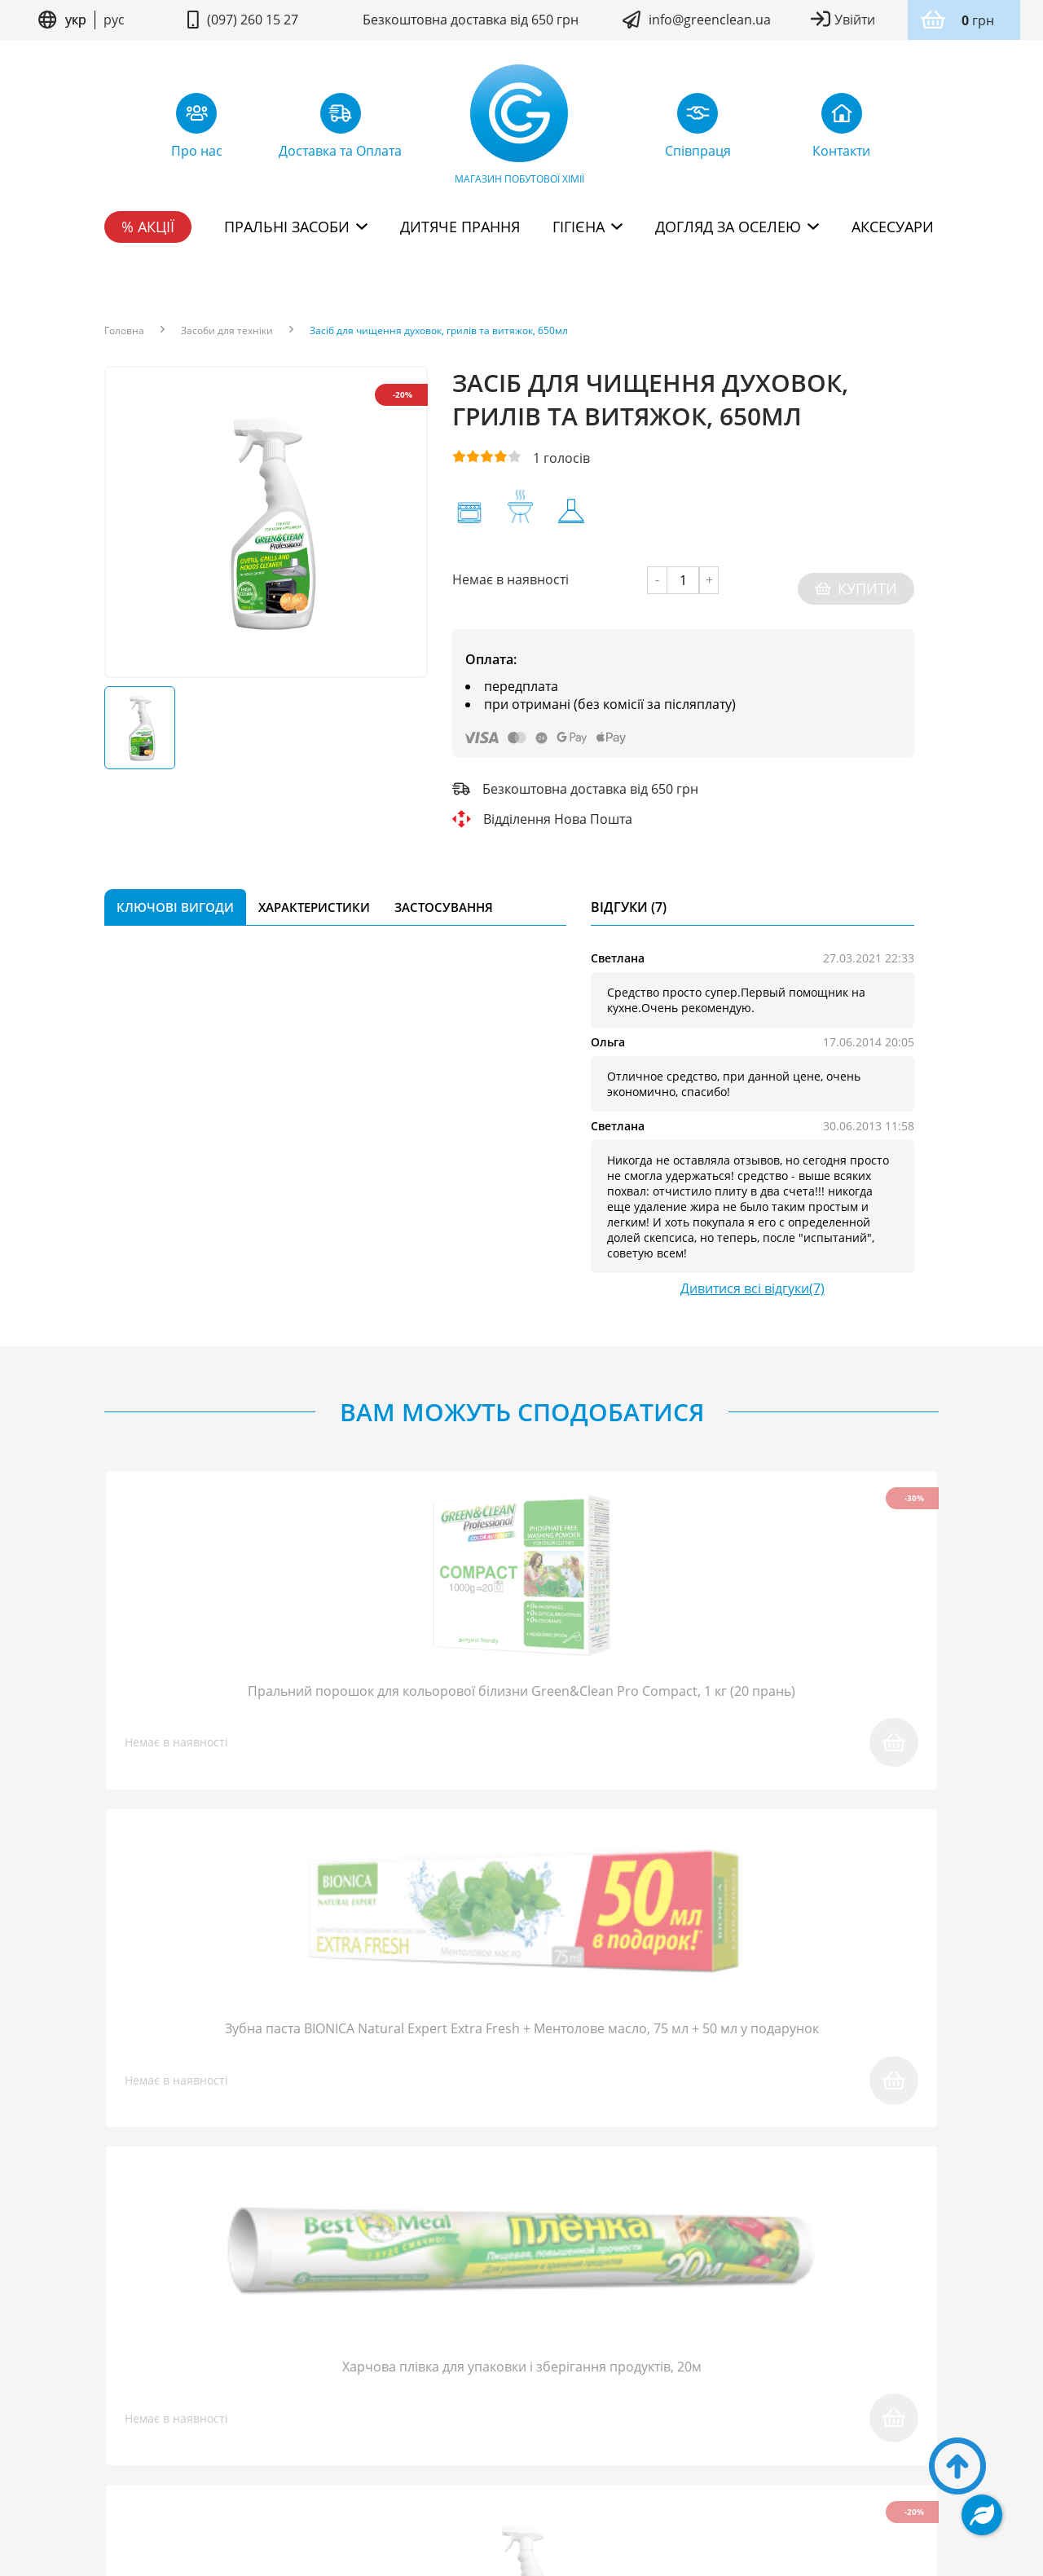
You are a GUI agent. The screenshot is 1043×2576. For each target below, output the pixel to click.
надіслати (732, 2122)
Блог (199, 2371)
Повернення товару (449, 2371)
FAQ (252, 2371)
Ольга (608, 1025)
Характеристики (314, 890)
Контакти (901, 2371)
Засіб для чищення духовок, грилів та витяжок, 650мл (439, 330)
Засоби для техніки (227, 330)
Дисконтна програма (772, 2371)
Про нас (132, 2371)
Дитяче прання (460, 226)
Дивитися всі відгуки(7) (752, 1271)
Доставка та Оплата (608, 2371)
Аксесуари (893, 226)
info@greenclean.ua (710, 20)
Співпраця (324, 2371)
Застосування (443, 890)
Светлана (618, 941)
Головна (124, 330)
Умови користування (437, 2438)
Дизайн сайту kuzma (521, 2487)
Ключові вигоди (175, 890)
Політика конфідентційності (586, 2438)
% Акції (147, 226)
